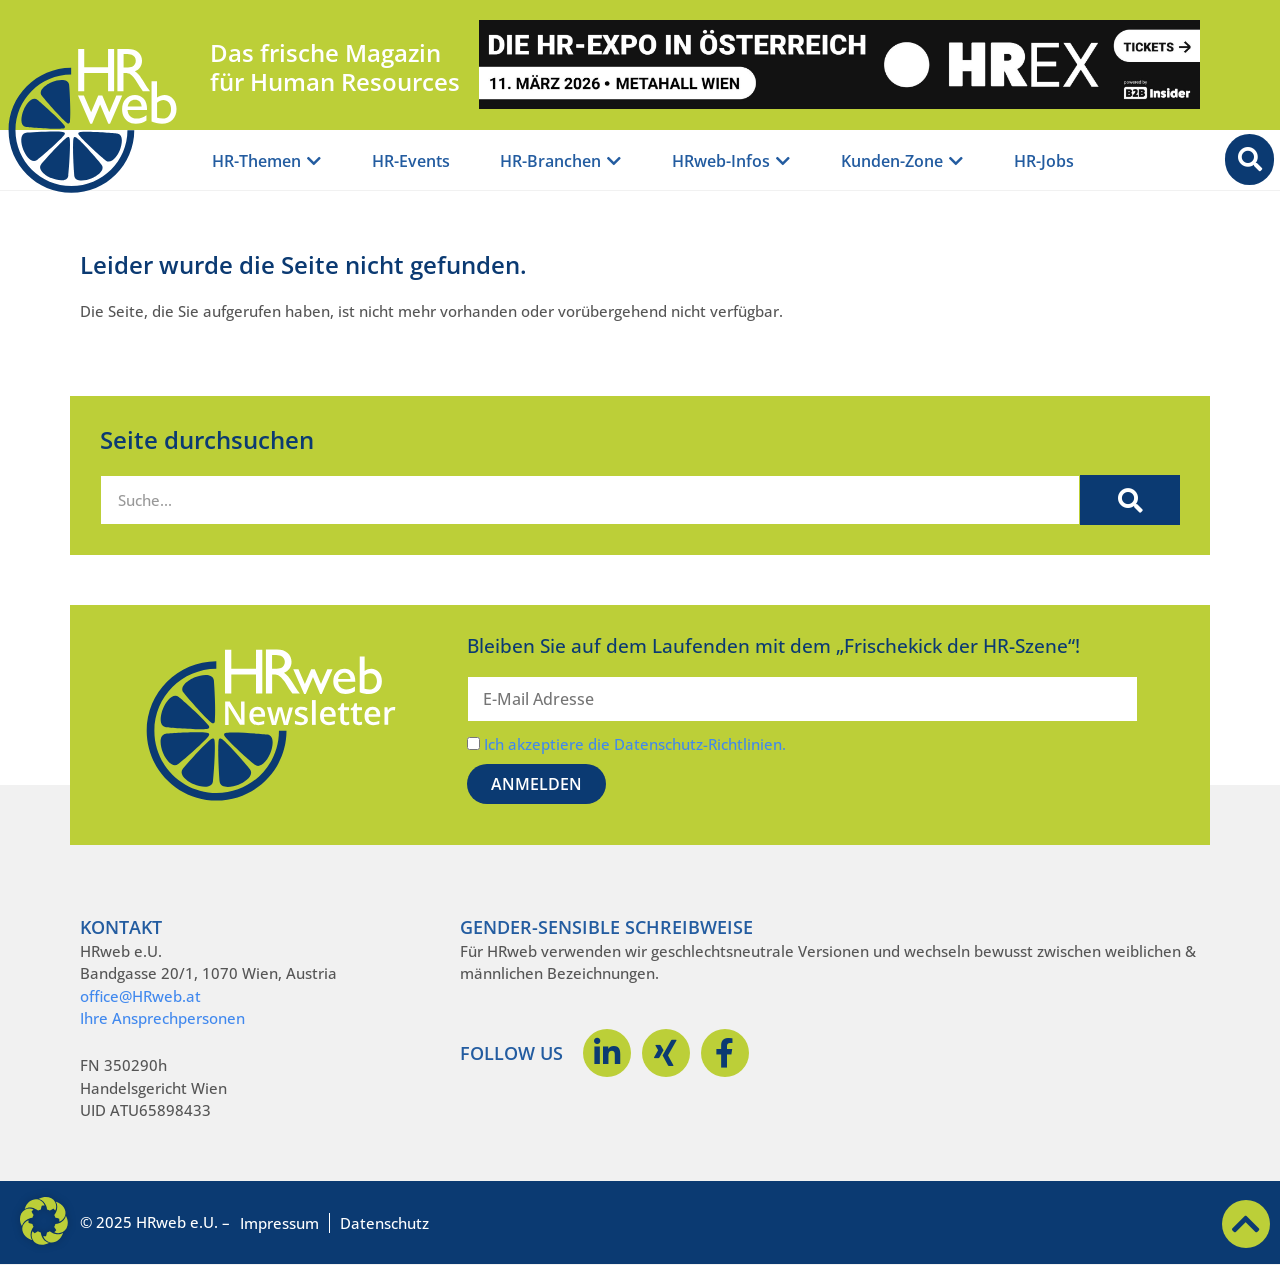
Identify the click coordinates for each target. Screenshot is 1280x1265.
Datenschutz (384, 1223)
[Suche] (1130, 500)
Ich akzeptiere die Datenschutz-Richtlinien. (635, 744)
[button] (44, 1221)
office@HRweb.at (140, 996)
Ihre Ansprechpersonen (162, 1018)
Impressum (279, 1223)
